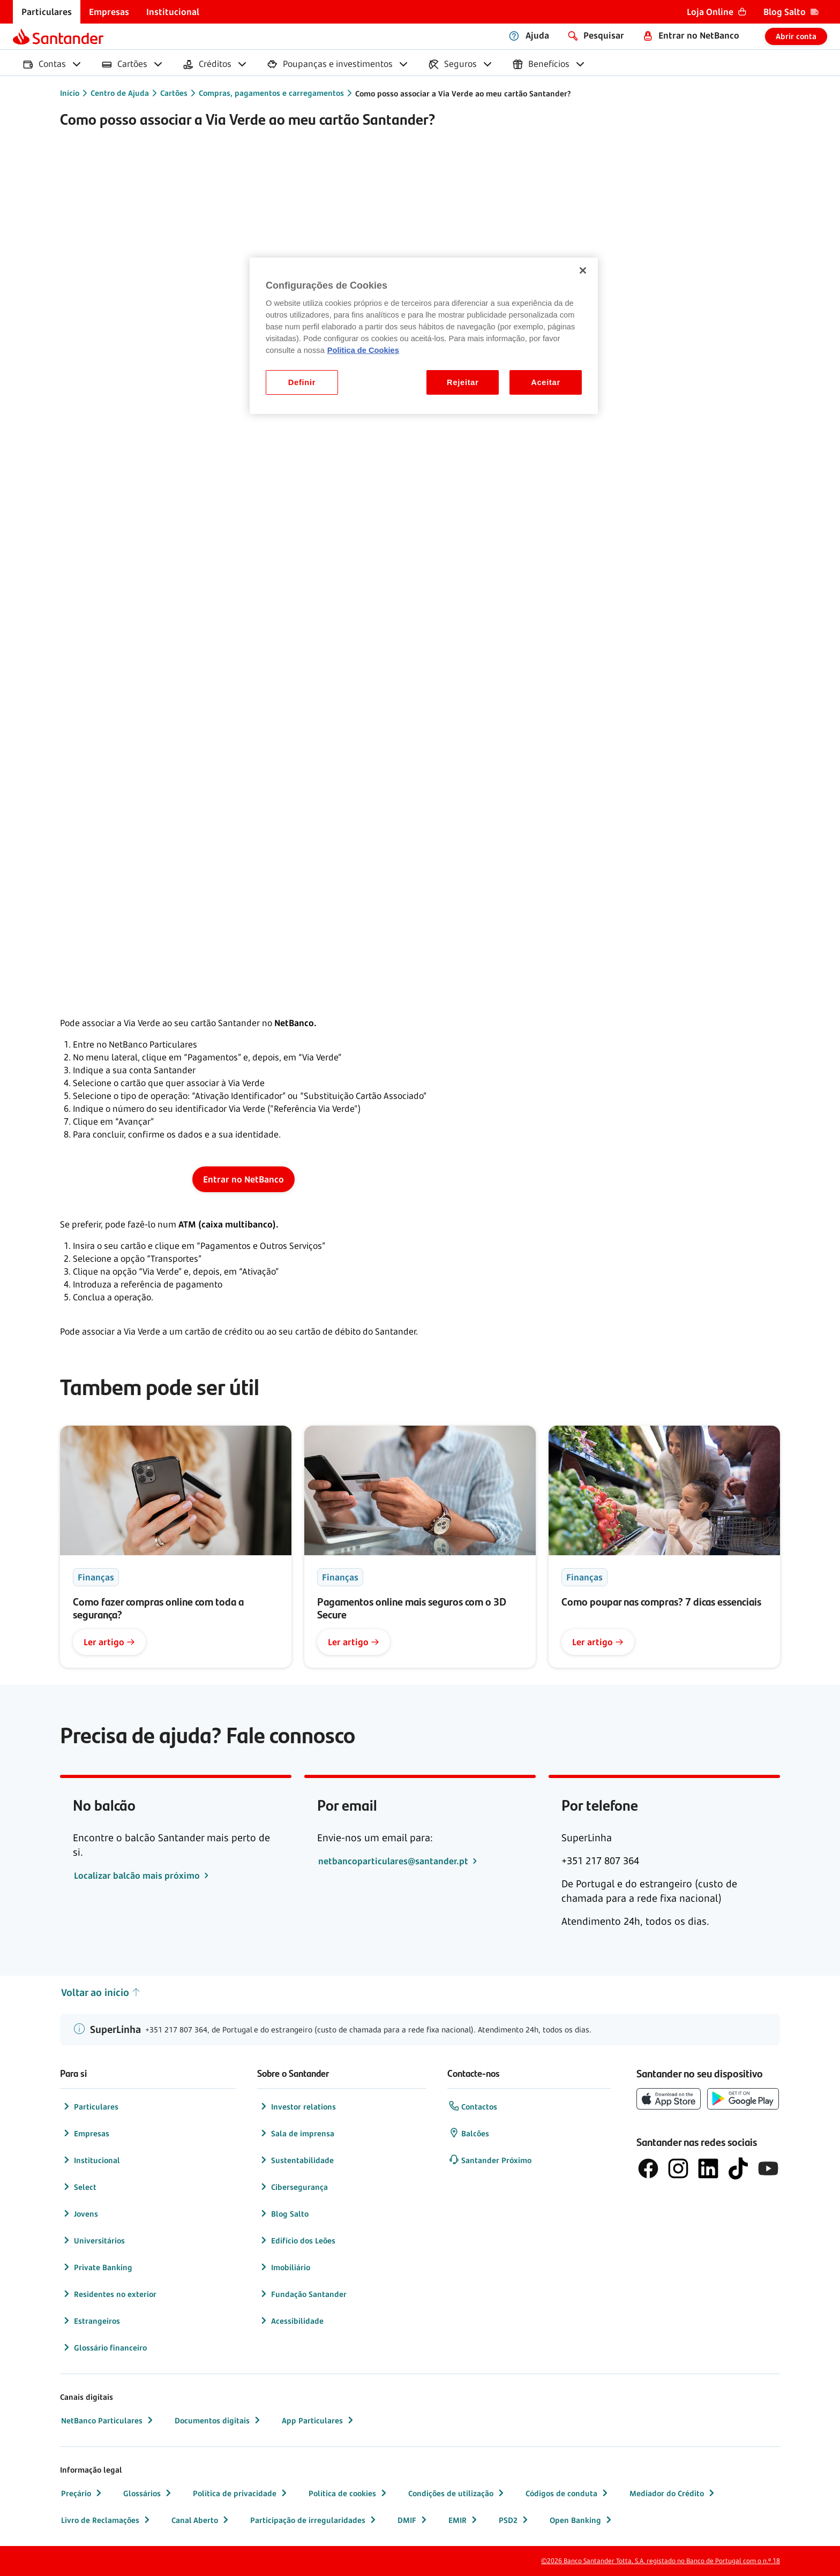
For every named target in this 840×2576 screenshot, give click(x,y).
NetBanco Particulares (108, 2420)
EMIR (463, 2520)
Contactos (472, 2106)
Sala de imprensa (296, 2133)
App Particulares (319, 2420)
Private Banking (96, 2267)
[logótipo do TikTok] (738, 2168)
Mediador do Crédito (673, 2493)
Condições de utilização (457, 2493)
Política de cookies (349, 2493)
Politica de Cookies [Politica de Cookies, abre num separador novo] (363, 350)
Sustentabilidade (296, 2160)
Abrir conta (796, 36)
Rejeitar (463, 382)
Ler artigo (109, 1642)
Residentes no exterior (108, 2294)
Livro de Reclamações (106, 2520)
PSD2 (514, 2520)
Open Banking (582, 2520)
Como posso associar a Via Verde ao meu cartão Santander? (463, 93)
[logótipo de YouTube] (768, 2168)
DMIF (413, 2520)
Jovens (79, 2213)
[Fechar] (583, 270)
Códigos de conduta (568, 2493)
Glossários (148, 2493)
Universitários (93, 2240)
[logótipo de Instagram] (678, 2168)
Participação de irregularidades (314, 2520)
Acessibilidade (291, 2321)
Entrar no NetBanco (243, 1179)
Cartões (174, 93)
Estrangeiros (90, 2321)
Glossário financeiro (104, 2347)
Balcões (468, 2133)
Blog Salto (283, 2213)
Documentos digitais (218, 2420)
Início (69, 93)
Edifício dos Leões (296, 2240)
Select (78, 2187)
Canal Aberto (201, 2520)
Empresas (85, 2133)
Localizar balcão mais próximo (138, 1875)
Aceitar (545, 382)
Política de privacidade (241, 2493)
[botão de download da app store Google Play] (743, 2099)
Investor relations (297, 2106)
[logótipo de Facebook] (648, 2168)
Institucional (90, 2160)
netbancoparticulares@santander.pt (394, 1861)
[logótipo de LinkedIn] (708, 2168)
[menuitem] (46, 12)
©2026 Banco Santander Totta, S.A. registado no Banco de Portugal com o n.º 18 (660, 2560)
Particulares (89, 2106)
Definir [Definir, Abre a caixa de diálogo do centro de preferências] (302, 382)
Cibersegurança (293, 2187)
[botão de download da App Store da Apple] (668, 2099)
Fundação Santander (302, 2294)
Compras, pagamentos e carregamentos (271, 93)
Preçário (82, 2493)
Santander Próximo (489, 2160)
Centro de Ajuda (120, 93)
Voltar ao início (101, 1992)
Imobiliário (284, 2267)
